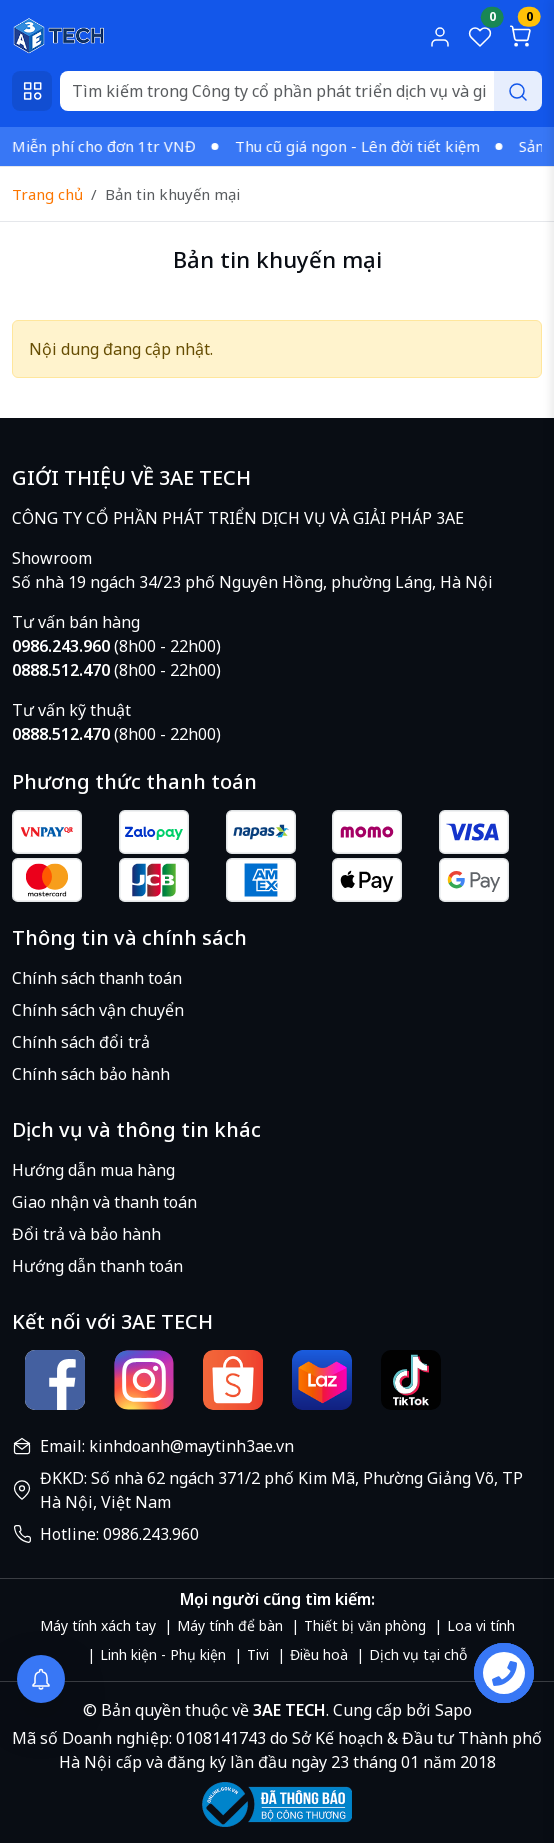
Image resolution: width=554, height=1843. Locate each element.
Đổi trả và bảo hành (86, 1234)
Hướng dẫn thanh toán (97, 1266)
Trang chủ (47, 194)
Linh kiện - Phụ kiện (163, 1654)
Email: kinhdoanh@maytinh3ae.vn (167, 1446)
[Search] (301, 91)
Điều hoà (319, 1654)
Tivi (258, 1654)
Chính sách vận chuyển (98, 1010)
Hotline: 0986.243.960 (119, 1534)
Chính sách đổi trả (81, 1042)
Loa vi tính (481, 1625)
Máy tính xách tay (98, 1625)
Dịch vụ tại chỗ (418, 1654)
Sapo (451, 1710)
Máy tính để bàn (230, 1625)
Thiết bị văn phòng (365, 1625)
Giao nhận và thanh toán (104, 1202)
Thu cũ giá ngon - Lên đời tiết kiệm (365, 146)
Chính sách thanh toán (97, 978)
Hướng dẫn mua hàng (93, 1170)
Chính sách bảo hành (91, 1074)
